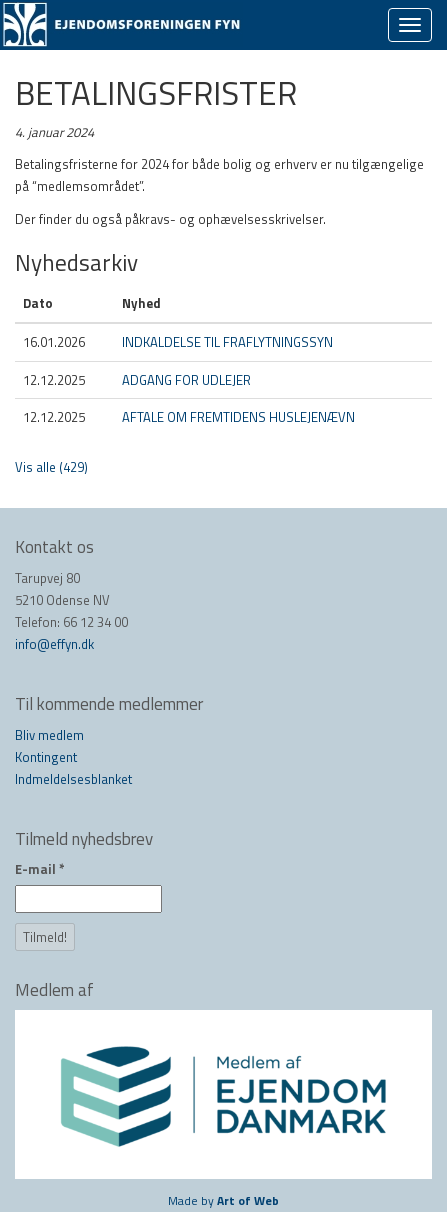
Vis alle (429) (51, 467)
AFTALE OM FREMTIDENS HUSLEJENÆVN (238, 417)
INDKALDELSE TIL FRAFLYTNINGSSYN (227, 342)
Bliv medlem (49, 735)
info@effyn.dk (54, 644)
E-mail (40, 869)
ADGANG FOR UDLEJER (186, 380)
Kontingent (46, 757)
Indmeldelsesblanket (73, 779)
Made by (223, 1200)
